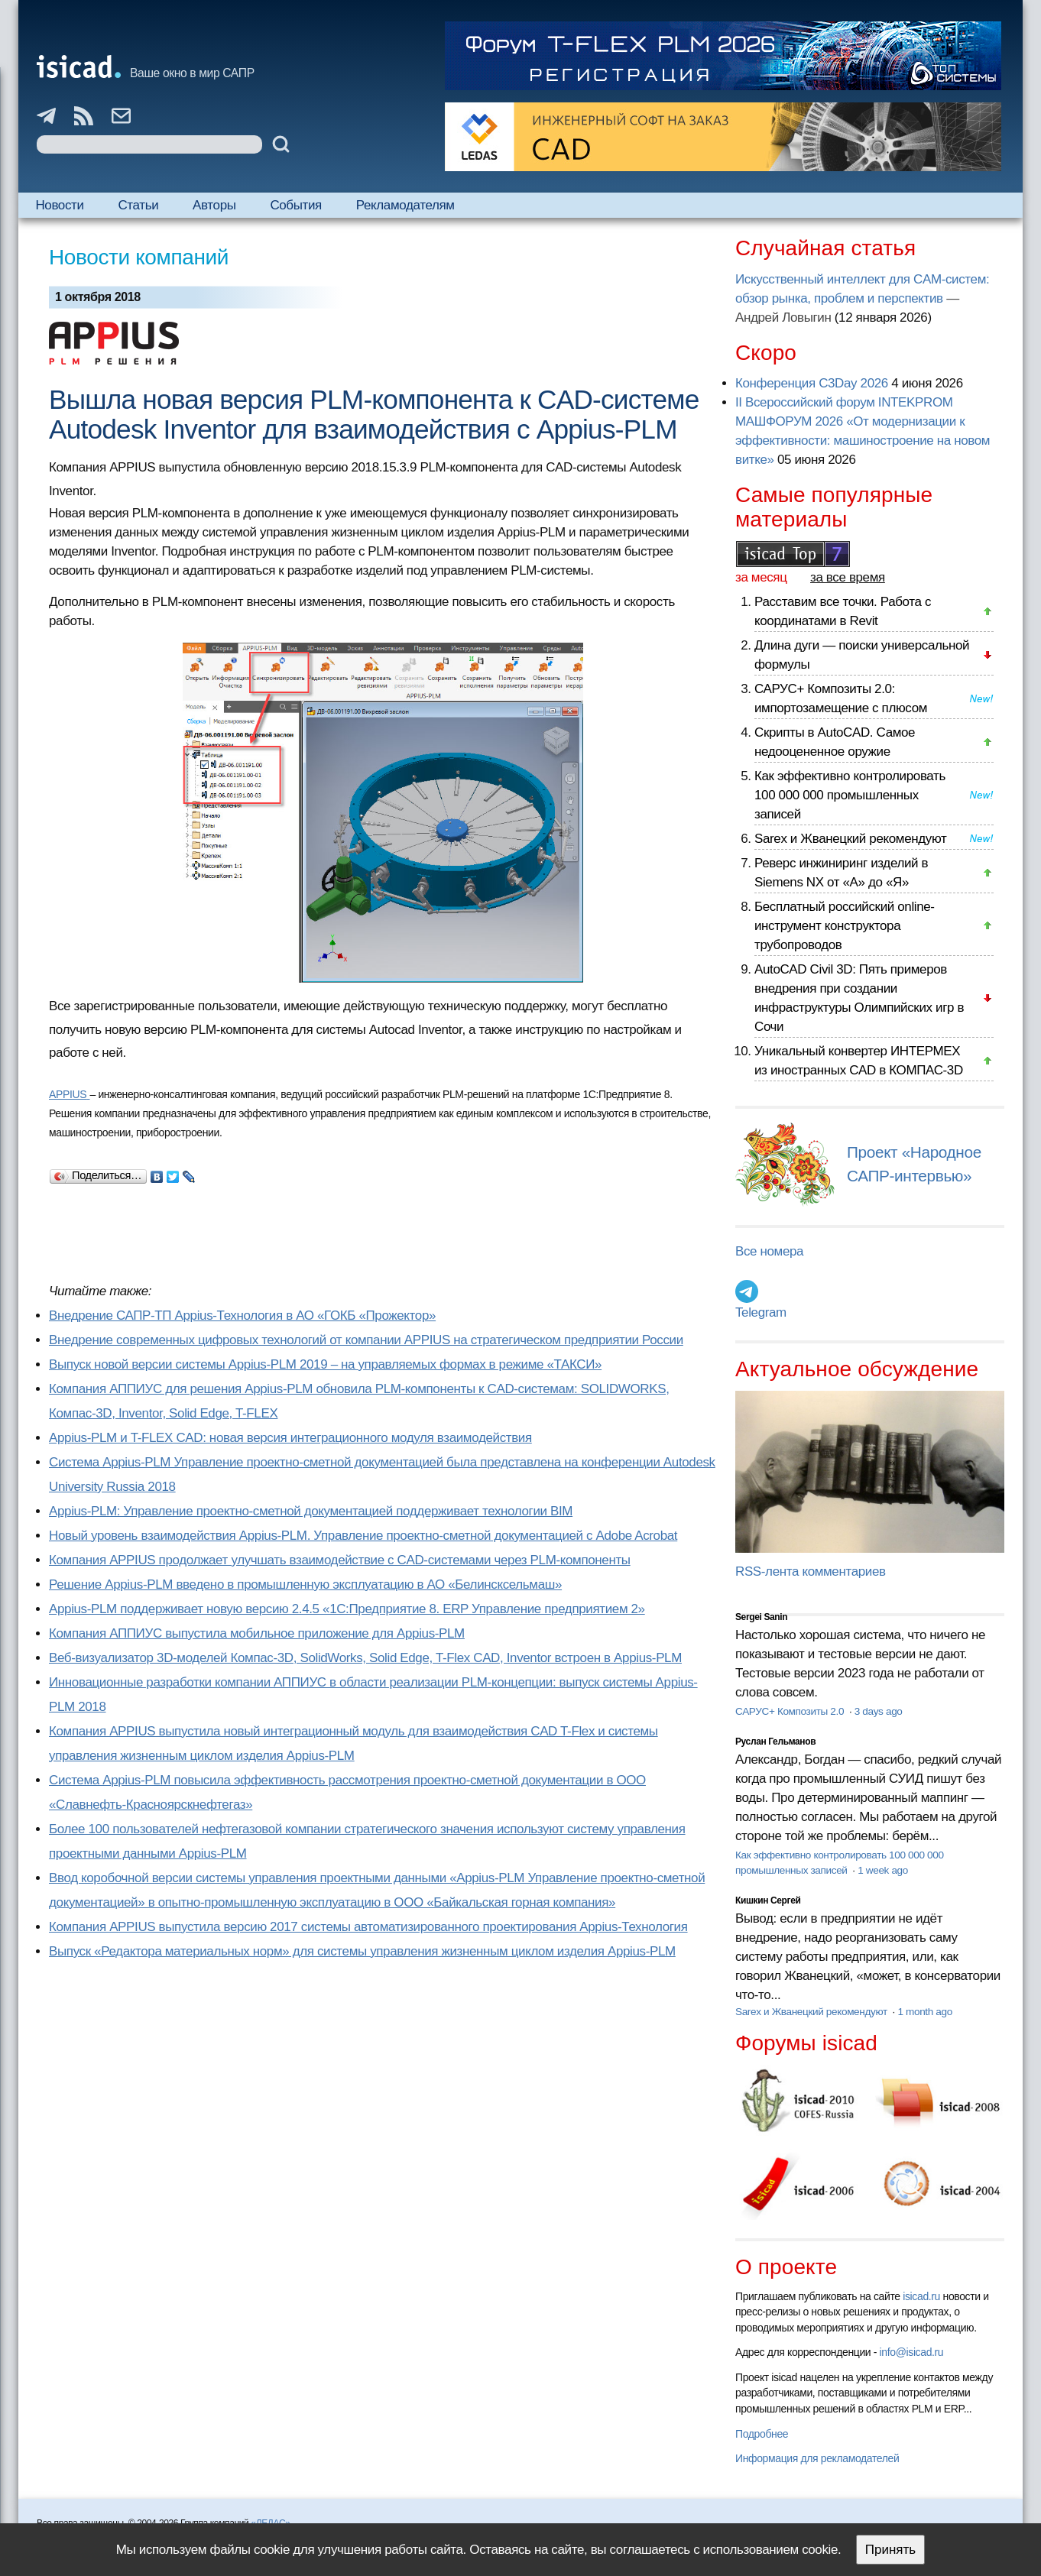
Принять (890, 2549)
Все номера (769, 1251)
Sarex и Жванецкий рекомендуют (850, 838)
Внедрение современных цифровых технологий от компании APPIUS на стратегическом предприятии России (366, 1340)
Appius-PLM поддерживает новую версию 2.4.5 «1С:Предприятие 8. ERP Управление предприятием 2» (347, 1609)
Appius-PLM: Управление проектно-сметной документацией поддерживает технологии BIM (310, 1511)
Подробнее (761, 2434)
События (296, 205)
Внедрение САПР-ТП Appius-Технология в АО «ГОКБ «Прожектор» (242, 1315)
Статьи (138, 205)
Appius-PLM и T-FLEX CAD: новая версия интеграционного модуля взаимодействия (290, 1438)
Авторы (214, 205)
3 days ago (879, 1711)
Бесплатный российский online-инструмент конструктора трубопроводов (844, 925)
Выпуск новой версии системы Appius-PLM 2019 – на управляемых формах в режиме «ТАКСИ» (325, 1364)
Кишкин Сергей (768, 1900)
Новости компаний (139, 257)
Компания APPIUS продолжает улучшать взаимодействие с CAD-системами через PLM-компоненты (340, 1560)
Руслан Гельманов (775, 1741)
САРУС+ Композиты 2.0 (791, 1711)
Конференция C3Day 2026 (811, 383)
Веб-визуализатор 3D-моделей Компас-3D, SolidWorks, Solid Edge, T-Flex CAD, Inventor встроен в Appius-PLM (365, 1658)
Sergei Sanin (761, 1617)
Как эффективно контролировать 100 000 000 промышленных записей (849, 795)
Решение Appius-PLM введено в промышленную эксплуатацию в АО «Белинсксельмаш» (305, 1584)
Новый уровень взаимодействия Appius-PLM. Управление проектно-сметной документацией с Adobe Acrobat (363, 1535)
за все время (847, 577)
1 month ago (924, 2011)
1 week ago (883, 1870)
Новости (59, 205)
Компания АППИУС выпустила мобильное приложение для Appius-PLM (257, 1633)
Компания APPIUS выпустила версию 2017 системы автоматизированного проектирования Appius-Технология (368, 1927)
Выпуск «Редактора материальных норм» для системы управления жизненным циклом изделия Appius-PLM (362, 1951)
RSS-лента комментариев (810, 1571)
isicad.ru (921, 2296)
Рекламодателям (405, 205)
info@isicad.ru (912, 2352)
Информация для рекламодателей (817, 2458)
